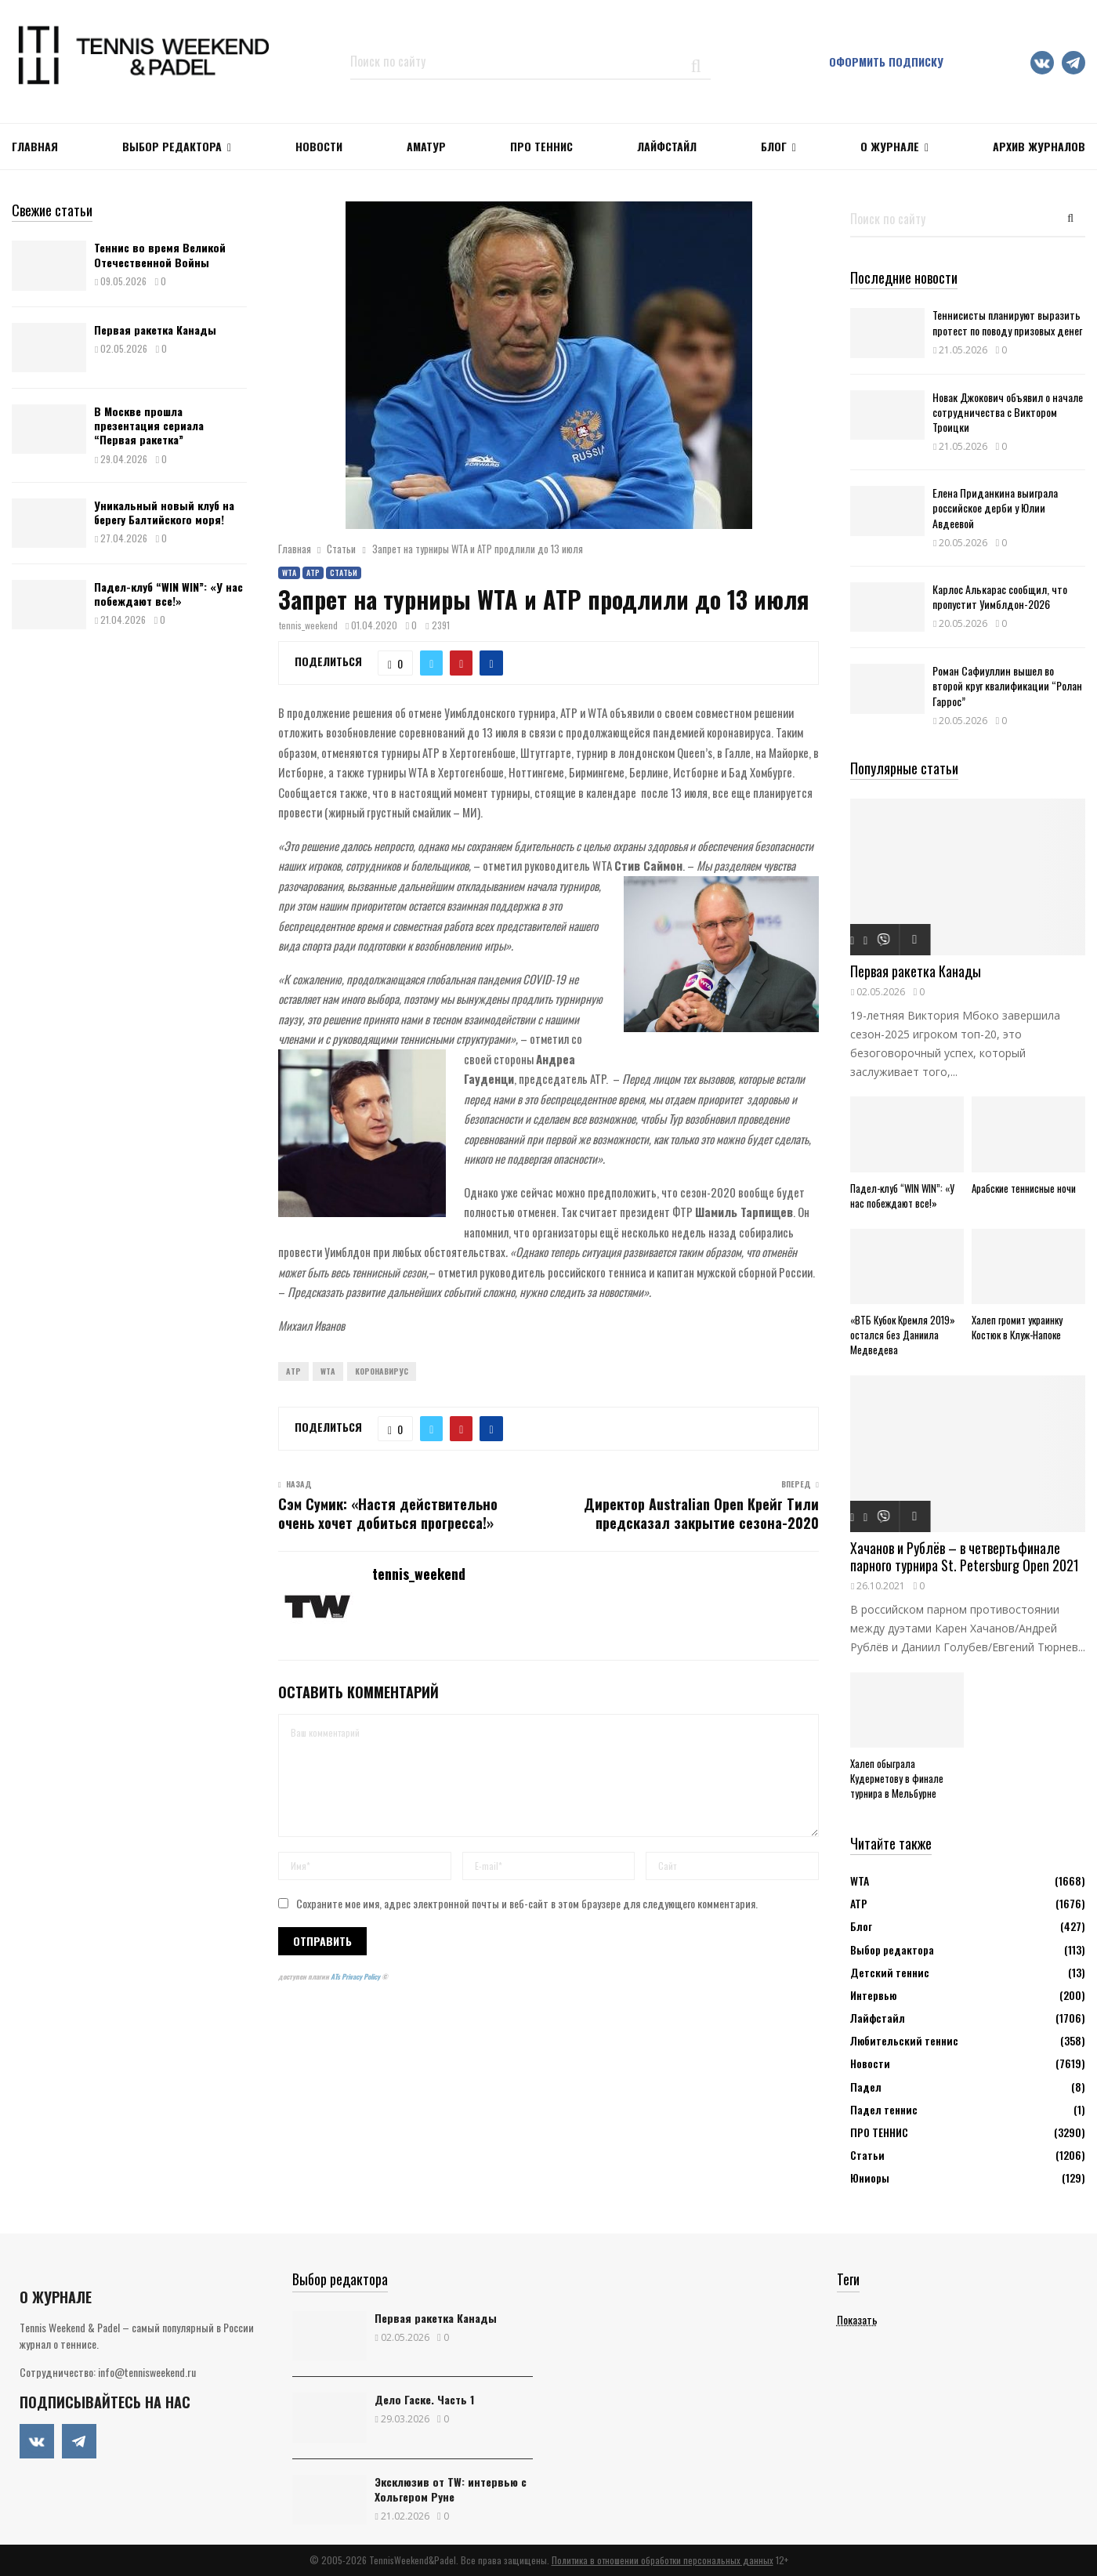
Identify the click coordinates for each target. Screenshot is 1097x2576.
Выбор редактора (172, 146)
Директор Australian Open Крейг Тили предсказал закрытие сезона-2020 (701, 1513)
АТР (313, 572)
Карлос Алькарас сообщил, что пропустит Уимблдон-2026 (999, 596)
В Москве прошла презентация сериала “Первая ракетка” (149, 425)
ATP (293, 1371)
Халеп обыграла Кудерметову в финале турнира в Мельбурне (896, 1778)
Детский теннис (889, 1972)
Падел (866, 2086)
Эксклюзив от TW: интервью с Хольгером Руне (451, 2489)
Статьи (343, 572)
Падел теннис (884, 2109)
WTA (289, 572)
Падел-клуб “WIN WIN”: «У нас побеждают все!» (168, 593)
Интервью (873, 1995)
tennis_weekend (308, 625)
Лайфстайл (877, 2017)
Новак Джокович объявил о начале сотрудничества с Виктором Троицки (1007, 412)
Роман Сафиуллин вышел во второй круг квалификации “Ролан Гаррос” (1007, 685)
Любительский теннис (904, 2040)
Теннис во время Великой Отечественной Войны (160, 254)
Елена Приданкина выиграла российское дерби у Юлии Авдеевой (995, 507)
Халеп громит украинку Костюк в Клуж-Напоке (1017, 1327)
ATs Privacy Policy (356, 1976)
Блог (774, 146)
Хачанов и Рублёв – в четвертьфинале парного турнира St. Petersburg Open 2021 (964, 1557)
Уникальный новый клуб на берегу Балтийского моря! (164, 512)
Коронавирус (381, 1371)
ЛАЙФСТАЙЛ (667, 146)
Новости (870, 2063)
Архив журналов (1039, 146)
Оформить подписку (886, 61)
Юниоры (869, 2177)
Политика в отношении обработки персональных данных (662, 2560)
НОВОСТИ (318, 146)
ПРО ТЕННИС (541, 146)
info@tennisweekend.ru (147, 2372)
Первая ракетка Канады (155, 329)
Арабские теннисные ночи (1024, 1188)
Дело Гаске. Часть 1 (424, 2399)
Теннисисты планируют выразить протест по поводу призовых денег (1007, 322)
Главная (35, 146)
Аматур (426, 146)
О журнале (889, 146)
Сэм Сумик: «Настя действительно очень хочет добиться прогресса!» (388, 1513)
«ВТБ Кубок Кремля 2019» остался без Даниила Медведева (902, 1334)
